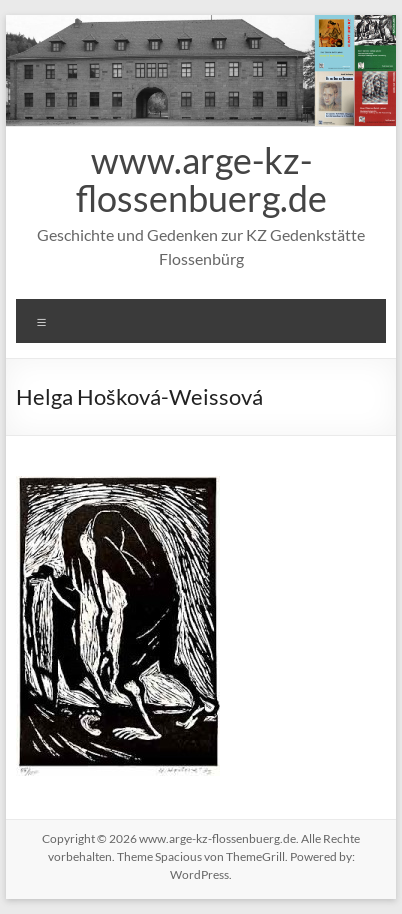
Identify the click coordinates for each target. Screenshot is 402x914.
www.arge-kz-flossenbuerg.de (201, 179)
